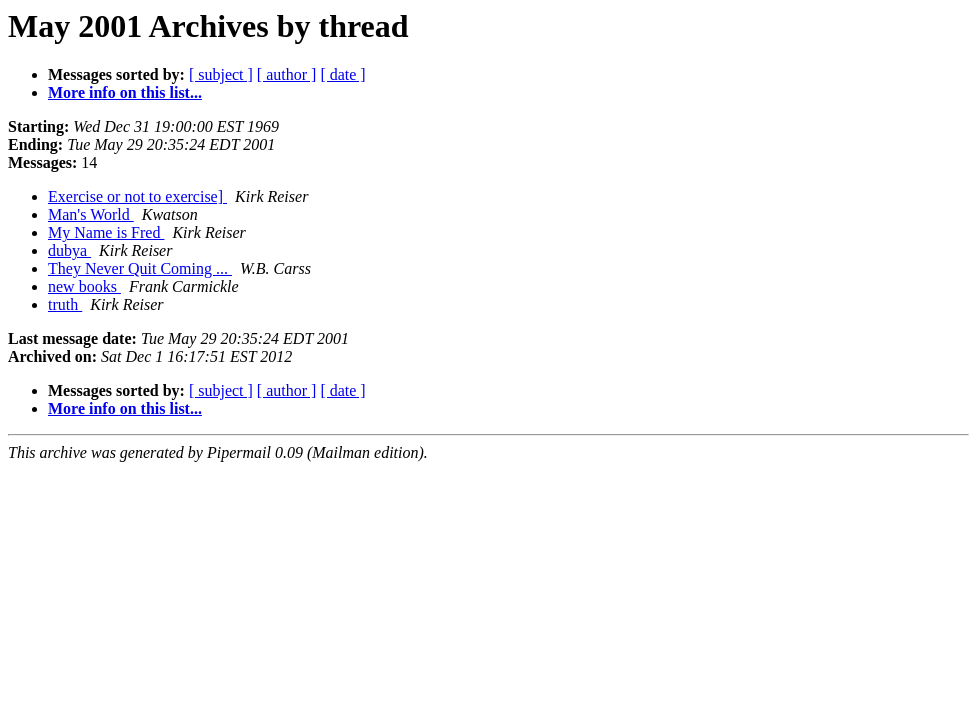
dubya (69, 250)
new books (84, 286)
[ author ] (287, 74)
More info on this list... (125, 92)
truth (65, 304)
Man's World (91, 214)
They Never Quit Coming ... (140, 268)
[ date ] (342, 74)
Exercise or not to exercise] (137, 196)
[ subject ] (221, 74)
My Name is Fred (106, 232)
